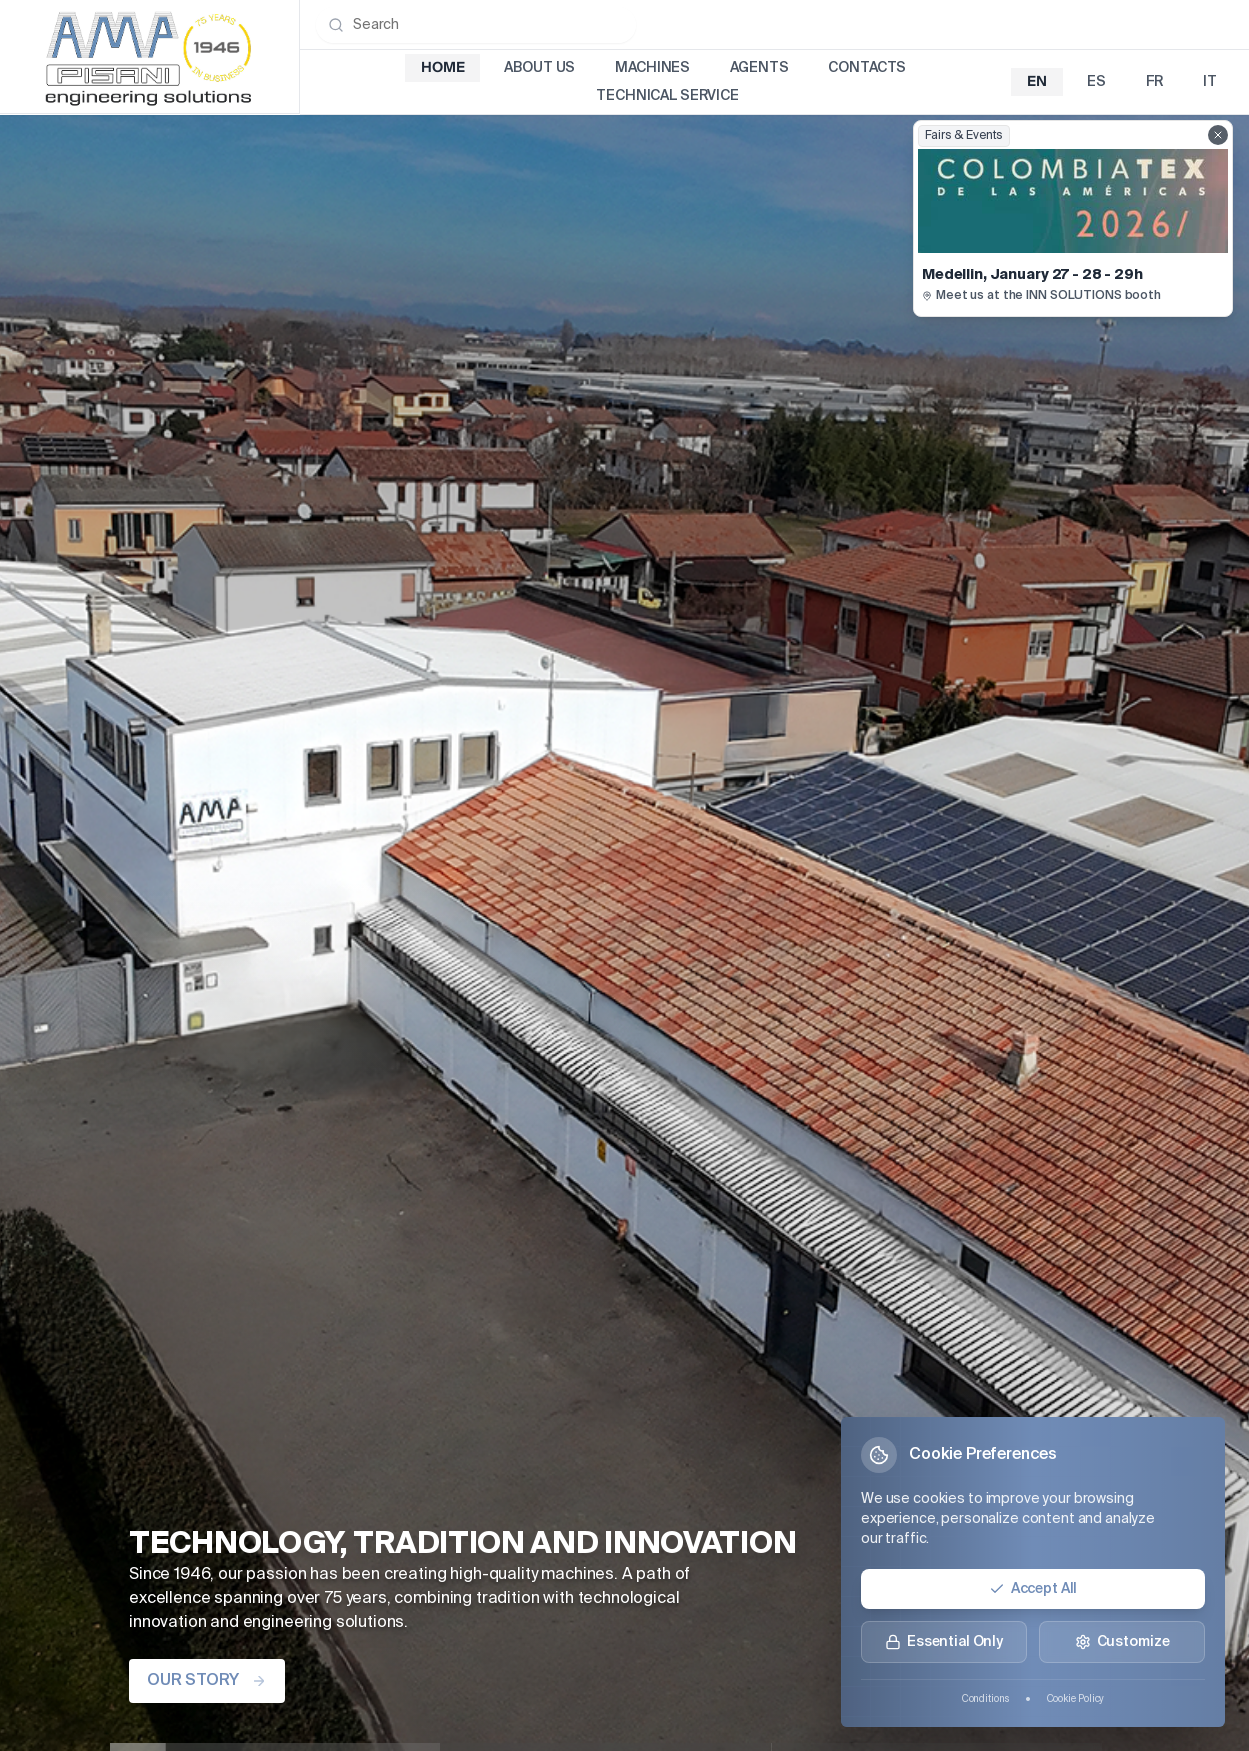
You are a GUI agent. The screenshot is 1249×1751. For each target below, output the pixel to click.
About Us (539, 68)
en (1037, 82)
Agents (759, 68)
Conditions (985, 1699)
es (1096, 82)
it (1210, 82)
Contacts (867, 68)
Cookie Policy (1076, 1699)
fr (1155, 82)
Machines (652, 68)
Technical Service (667, 96)
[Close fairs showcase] (1218, 135)
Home (442, 68)
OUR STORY (207, 1681)
